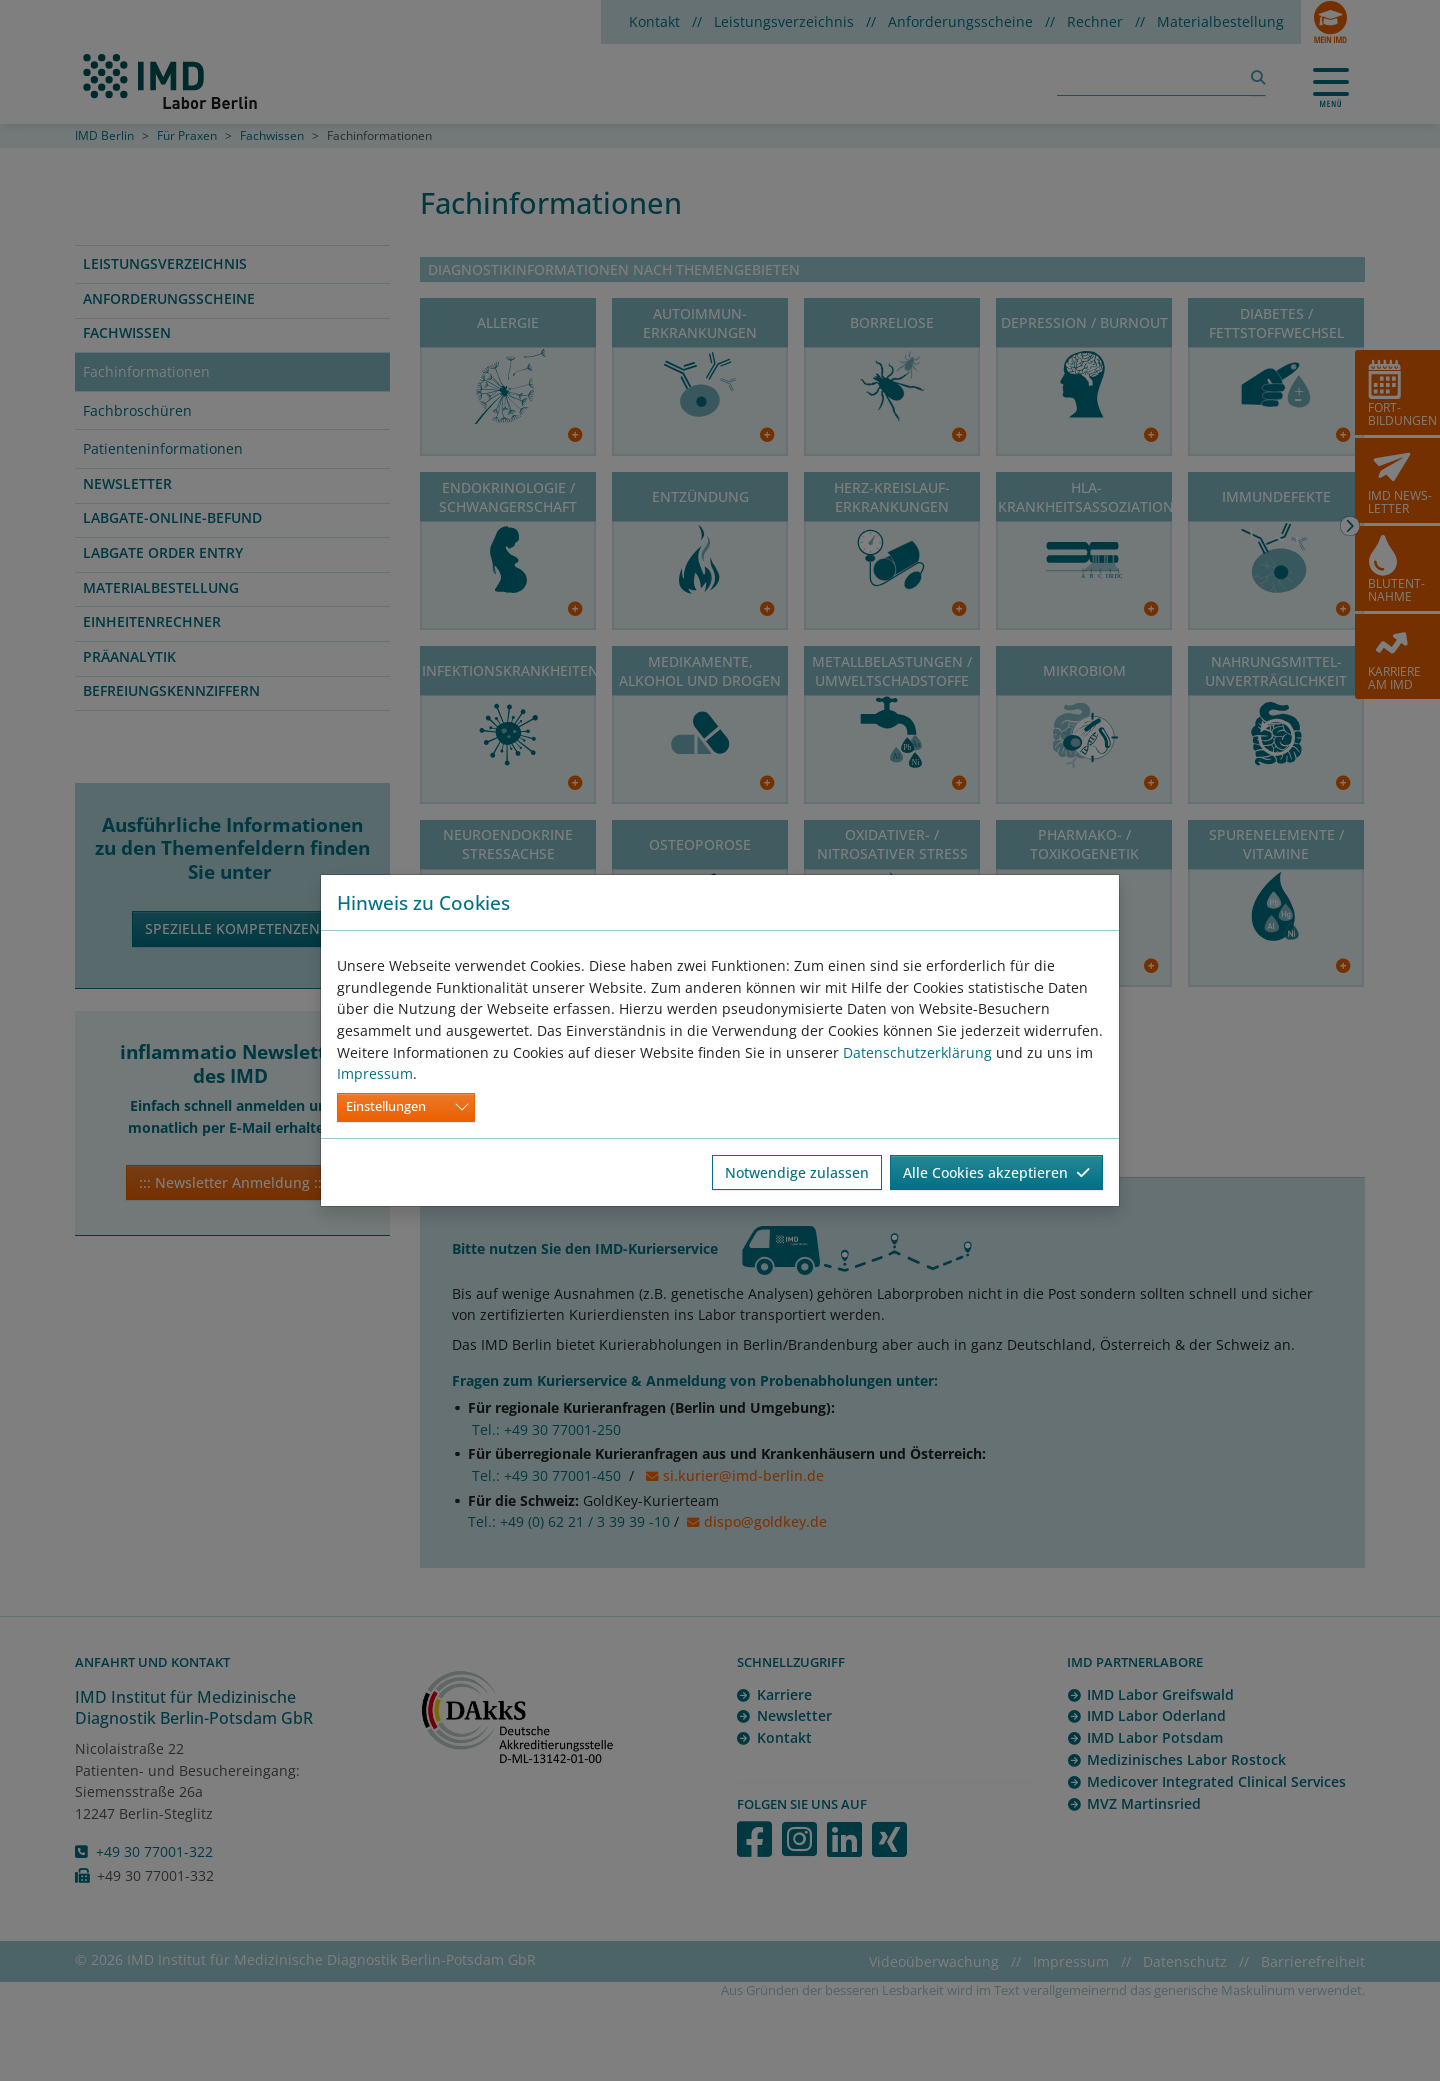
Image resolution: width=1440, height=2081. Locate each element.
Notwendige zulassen (797, 1172)
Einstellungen (386, 1106)
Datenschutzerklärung (917, 1052)
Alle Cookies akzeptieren (996, 1172)
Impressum (375, 1073)
